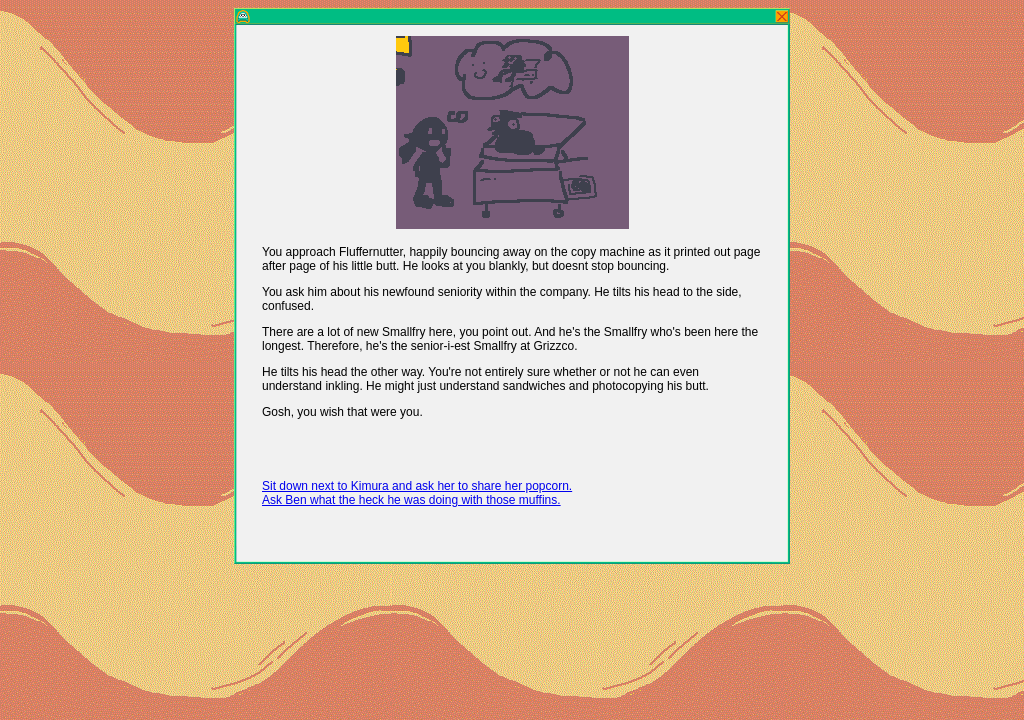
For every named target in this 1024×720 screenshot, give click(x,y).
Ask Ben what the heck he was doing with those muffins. (411, 500)
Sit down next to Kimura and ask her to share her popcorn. (417, 486)
